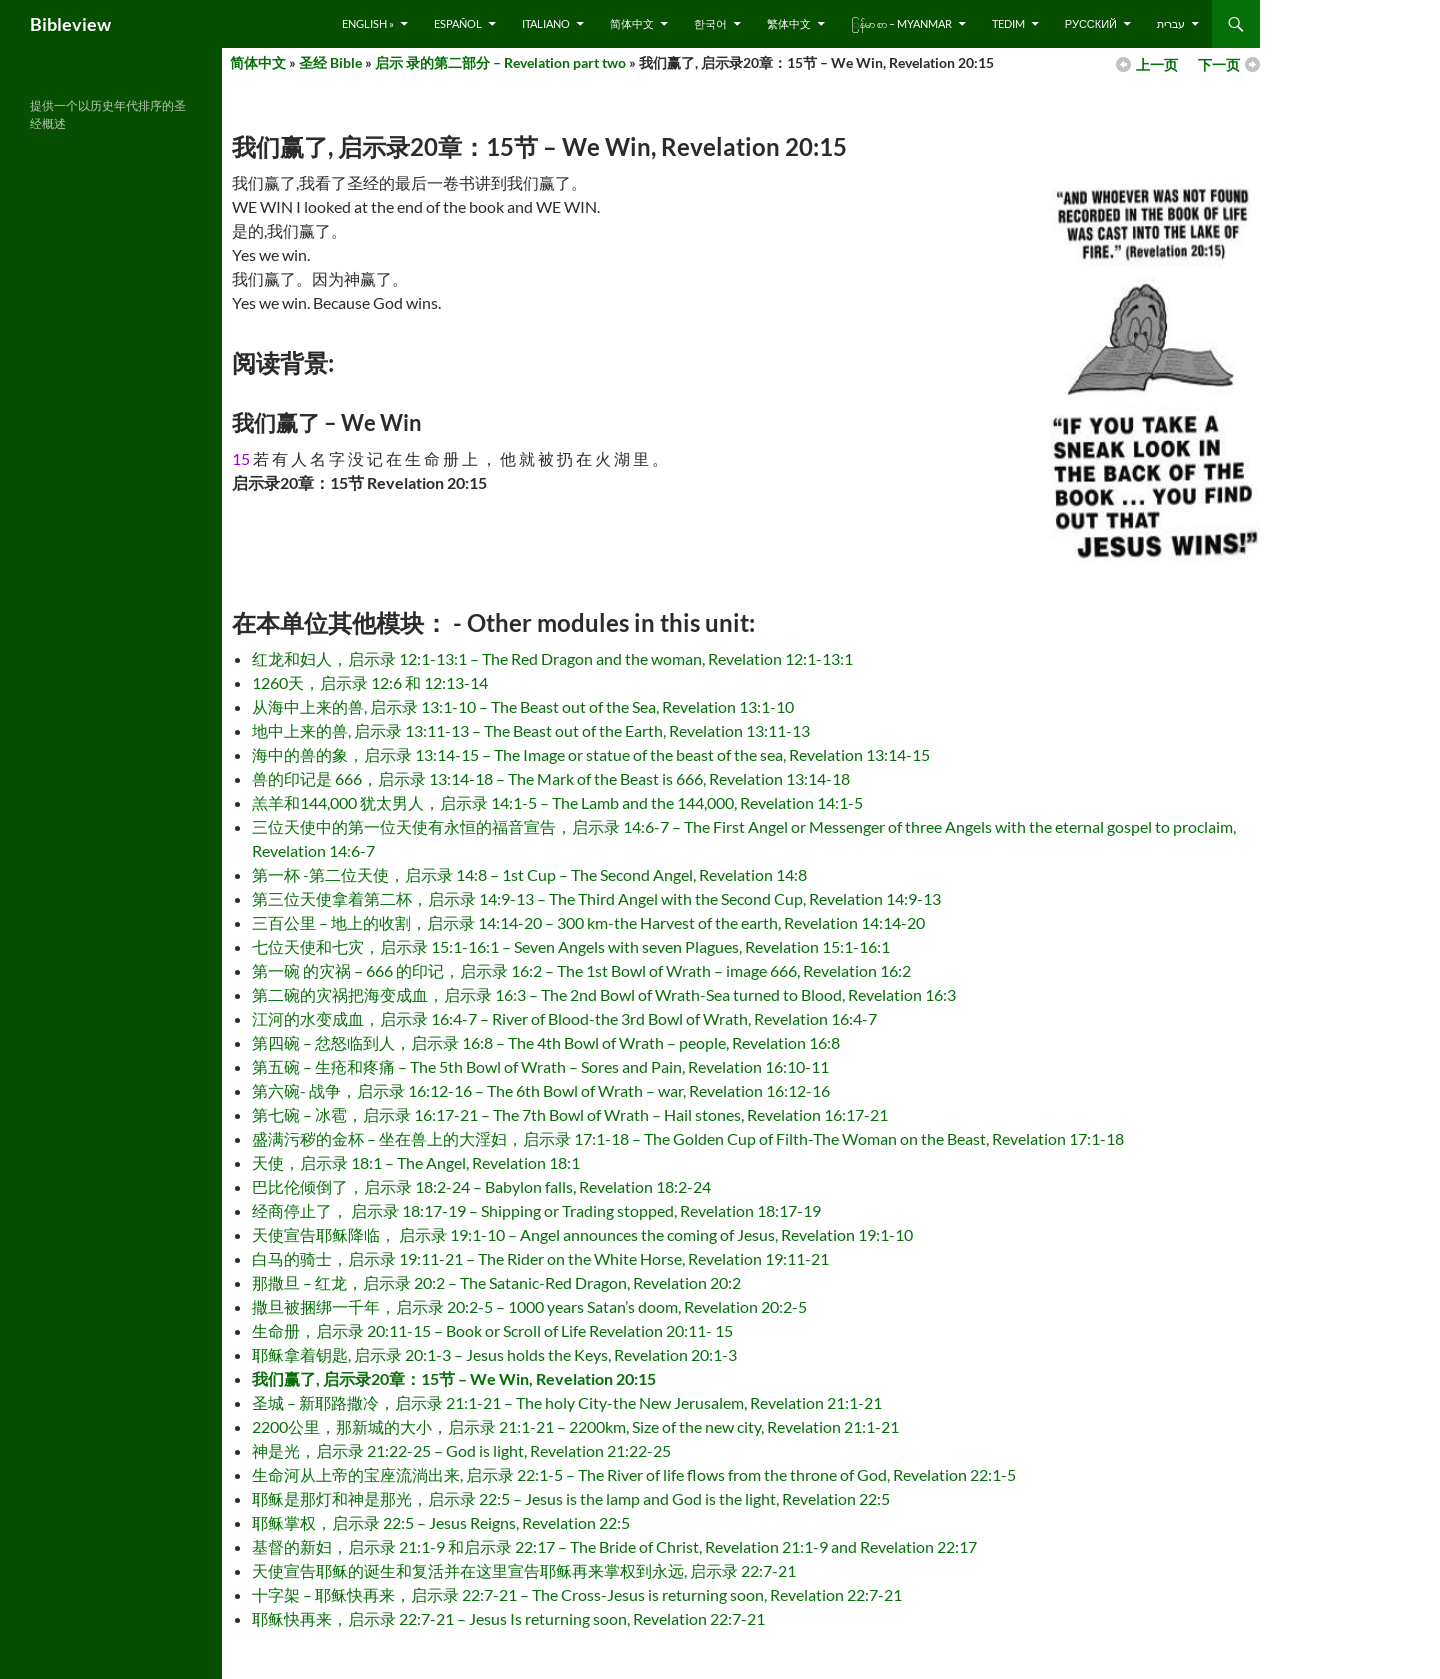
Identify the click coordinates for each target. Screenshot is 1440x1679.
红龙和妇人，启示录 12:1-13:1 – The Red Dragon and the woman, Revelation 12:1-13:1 (552, 658)
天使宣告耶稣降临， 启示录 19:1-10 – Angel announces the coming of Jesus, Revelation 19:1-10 (582, 1234)
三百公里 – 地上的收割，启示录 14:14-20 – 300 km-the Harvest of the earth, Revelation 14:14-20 (588, 922)
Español (458, 23)
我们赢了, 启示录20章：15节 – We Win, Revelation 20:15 (454, 1378)
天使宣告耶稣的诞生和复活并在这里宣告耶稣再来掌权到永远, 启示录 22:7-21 (524, 1570)
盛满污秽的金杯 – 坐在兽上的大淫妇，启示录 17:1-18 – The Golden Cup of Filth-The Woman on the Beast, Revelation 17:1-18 (688, 1138)
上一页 (1157, 64)
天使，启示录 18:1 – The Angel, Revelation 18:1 (416, 1162)
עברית (1171, 23)
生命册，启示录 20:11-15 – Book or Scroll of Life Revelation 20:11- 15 (492, 1330)
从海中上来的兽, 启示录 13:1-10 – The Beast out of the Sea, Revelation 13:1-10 (523, 706)
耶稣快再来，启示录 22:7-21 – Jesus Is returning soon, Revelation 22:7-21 (508, 1618)
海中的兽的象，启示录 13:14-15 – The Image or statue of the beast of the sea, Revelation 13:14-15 (591, 754)
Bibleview (70, 24)
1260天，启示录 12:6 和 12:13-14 (370, 682)
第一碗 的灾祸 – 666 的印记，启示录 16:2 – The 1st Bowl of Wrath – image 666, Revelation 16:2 (581, 970)
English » (368, 23)
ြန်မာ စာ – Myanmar (901, 23)
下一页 (1219, 64)
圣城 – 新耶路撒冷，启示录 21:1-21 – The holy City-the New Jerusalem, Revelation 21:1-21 (567, 1402)
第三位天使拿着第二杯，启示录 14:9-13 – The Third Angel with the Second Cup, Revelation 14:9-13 (596, 898)
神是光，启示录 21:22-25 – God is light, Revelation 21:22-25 (461, 1450)
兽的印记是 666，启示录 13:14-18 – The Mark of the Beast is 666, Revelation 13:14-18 (551, 778)
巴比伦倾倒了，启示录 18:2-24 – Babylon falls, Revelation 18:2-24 (481, 1186)
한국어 (710, 23)
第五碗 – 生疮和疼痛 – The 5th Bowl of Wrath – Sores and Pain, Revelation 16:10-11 (540, 1066)
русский (1091, 23)
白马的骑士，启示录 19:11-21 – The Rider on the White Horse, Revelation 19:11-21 (540, 1258)
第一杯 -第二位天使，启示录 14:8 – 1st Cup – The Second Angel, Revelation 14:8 (529, 874)
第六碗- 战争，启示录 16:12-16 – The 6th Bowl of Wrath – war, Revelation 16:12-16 (541, 1090)
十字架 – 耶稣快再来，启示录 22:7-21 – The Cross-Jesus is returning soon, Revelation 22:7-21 (577, 1594)
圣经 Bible (330, 62)
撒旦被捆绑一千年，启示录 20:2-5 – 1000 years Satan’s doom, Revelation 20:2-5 (529, 1306)
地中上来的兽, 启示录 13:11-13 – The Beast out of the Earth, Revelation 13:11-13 (531, 730)
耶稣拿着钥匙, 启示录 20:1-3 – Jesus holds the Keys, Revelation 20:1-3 (494, 1354)
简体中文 (632, 23)
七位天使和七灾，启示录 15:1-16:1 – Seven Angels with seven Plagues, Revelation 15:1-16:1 (571, 946)
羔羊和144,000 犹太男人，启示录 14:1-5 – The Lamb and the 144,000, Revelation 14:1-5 (557, 802)
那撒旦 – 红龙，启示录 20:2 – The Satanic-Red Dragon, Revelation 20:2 (496, 1282)
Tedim (1008, 23)
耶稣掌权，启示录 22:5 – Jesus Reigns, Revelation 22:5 (441, 1522)
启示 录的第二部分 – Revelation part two (500, 62)
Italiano (546, 23)
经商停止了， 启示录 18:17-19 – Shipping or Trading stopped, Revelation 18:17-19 (536, 1210)
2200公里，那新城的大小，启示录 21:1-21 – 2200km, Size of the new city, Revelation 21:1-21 (575, 1426)
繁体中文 (789, 23)
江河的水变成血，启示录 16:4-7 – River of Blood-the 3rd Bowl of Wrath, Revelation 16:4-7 (564, 1018)
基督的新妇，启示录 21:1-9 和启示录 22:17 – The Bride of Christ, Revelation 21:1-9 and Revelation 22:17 (614, 1546)
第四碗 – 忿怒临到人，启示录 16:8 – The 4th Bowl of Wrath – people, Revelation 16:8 (546, 1042)
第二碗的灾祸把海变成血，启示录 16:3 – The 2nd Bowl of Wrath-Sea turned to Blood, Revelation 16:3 (604, 994)
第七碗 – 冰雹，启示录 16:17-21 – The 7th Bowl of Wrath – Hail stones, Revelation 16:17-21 (570, 1114)
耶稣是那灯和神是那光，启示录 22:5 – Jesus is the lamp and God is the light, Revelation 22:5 (571, 1498)
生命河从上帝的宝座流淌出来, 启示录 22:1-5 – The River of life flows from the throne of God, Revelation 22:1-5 (634, 1474)
